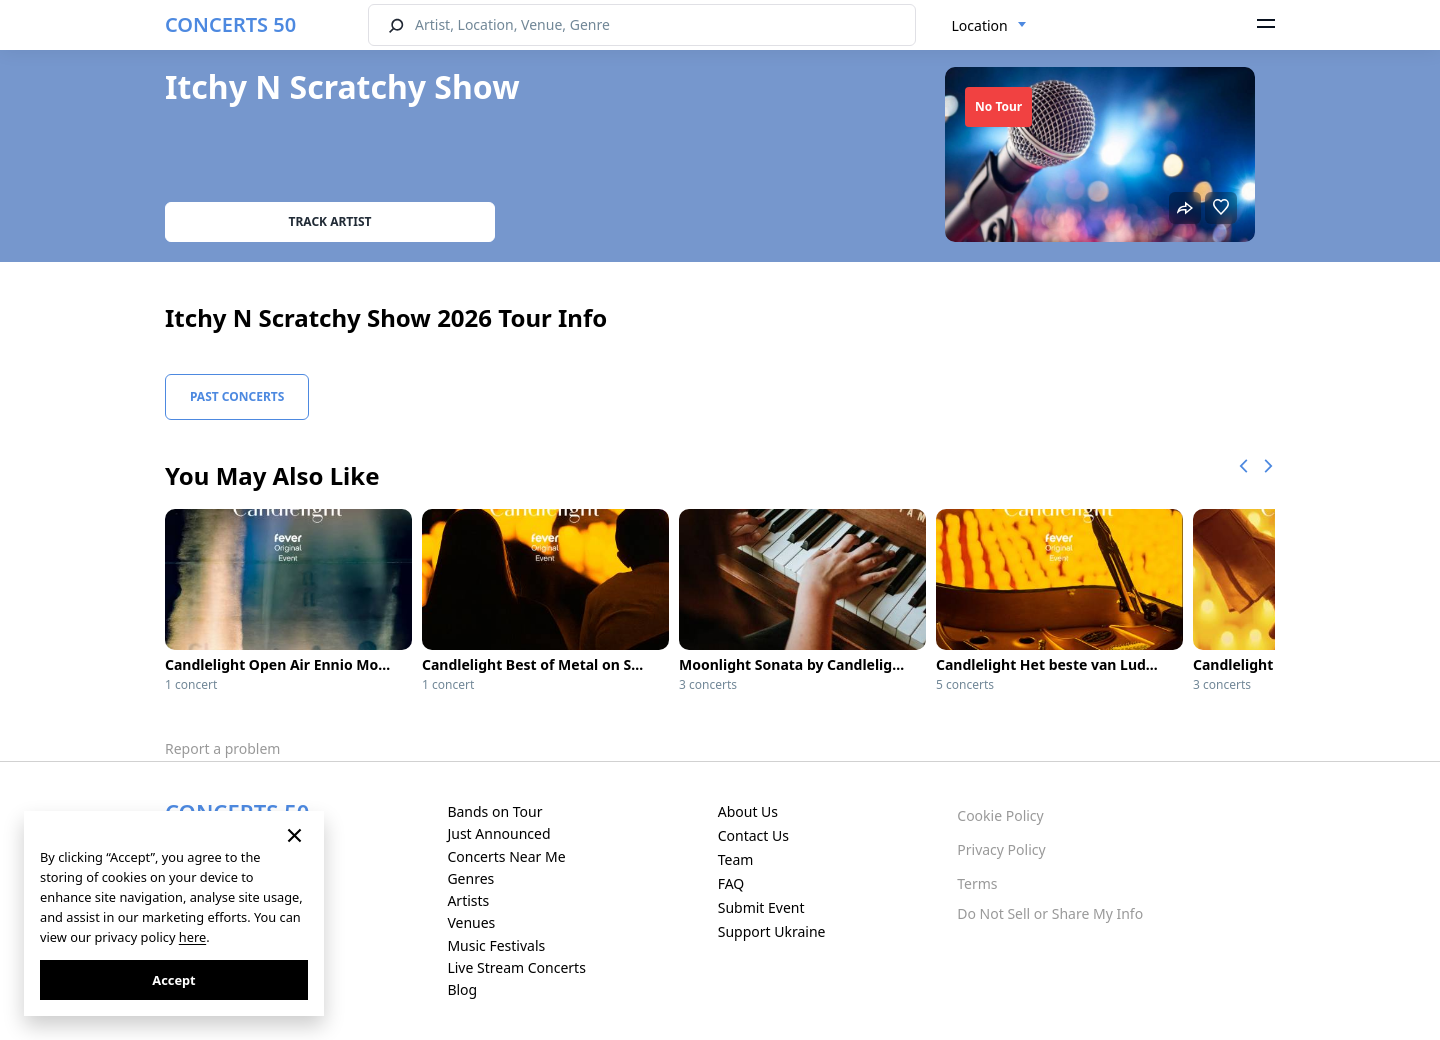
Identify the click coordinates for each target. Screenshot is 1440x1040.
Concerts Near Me (506, 856)
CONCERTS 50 (230, 24)
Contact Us (753, 835)
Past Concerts (237, 396)
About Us (748, 811)
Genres (470, 878)
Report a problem (222, 748)
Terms (977, 883)
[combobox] (989, 26)
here (192, 937)
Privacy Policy (1001, 849)
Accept (173, 980)
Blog (462, 989)
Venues (471, 922)
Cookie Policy (1000, 815)
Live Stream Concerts (516, 967)
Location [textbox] (980, 25)
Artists (468, 900)
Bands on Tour (494, 811)
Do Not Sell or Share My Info (1050, 913)
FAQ (731, 883)
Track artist (330, 221)
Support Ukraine (772, 931)
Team (736, 859)
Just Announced (498, 833)
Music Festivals (496, 945)
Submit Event (761, 907)
